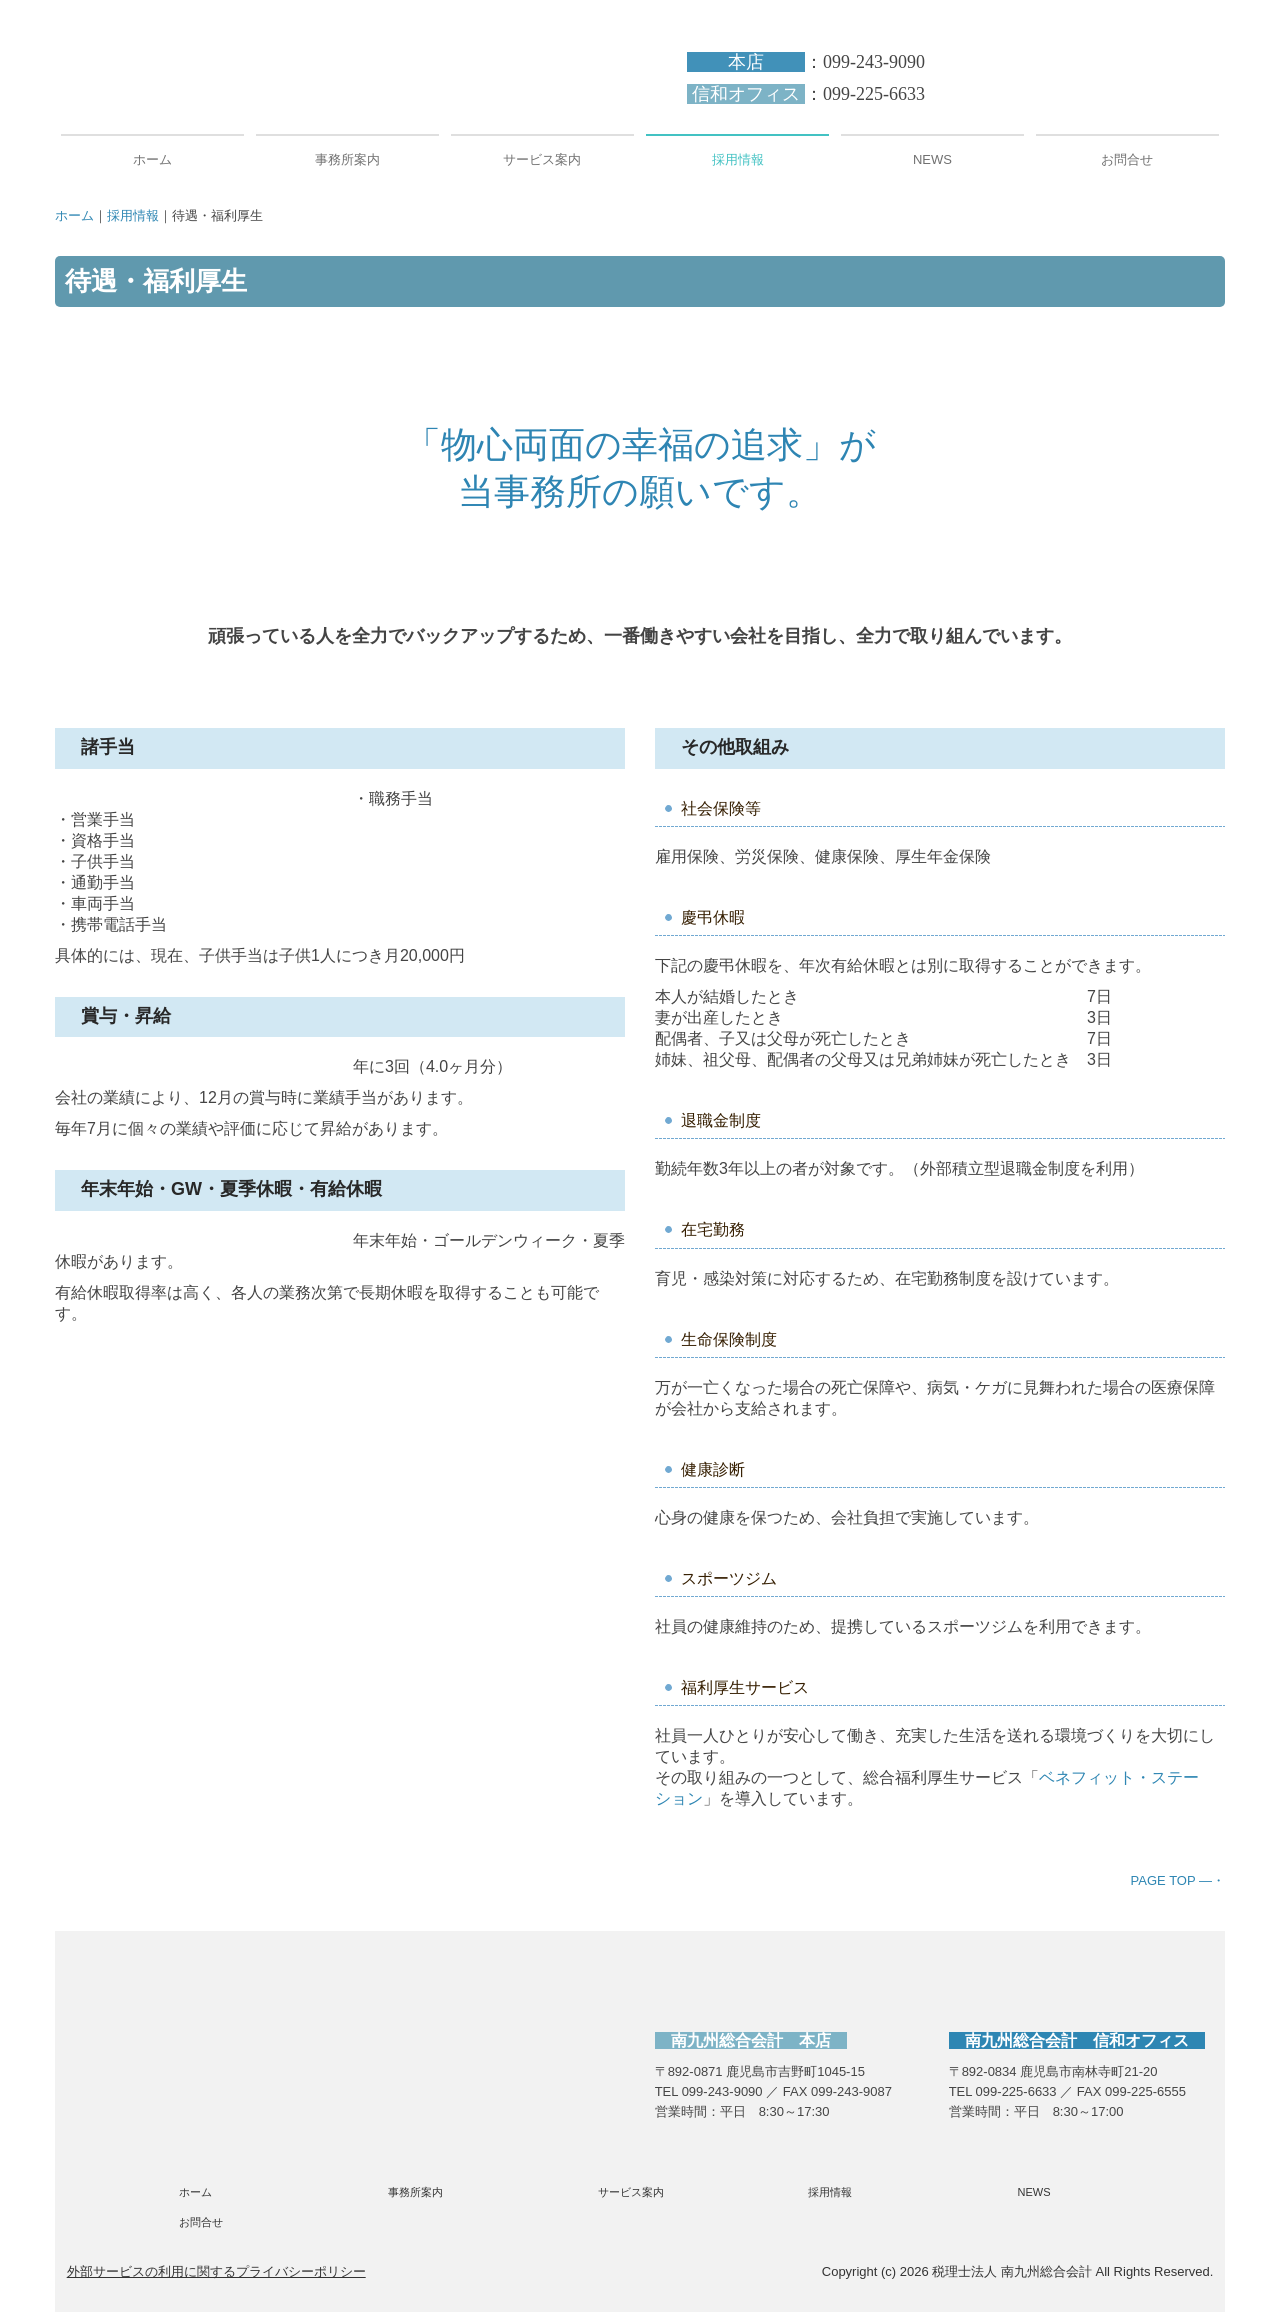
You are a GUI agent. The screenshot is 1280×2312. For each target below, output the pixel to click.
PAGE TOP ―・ (1178, 1880)
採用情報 (738, 159)
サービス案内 (542, 159)
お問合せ (1127, 159)
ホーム (152, 159)
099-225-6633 (874, 94)
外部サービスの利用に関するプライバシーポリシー (216, 2271)
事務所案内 (347, 159)
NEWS (932, 159)
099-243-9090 (874, 62)
